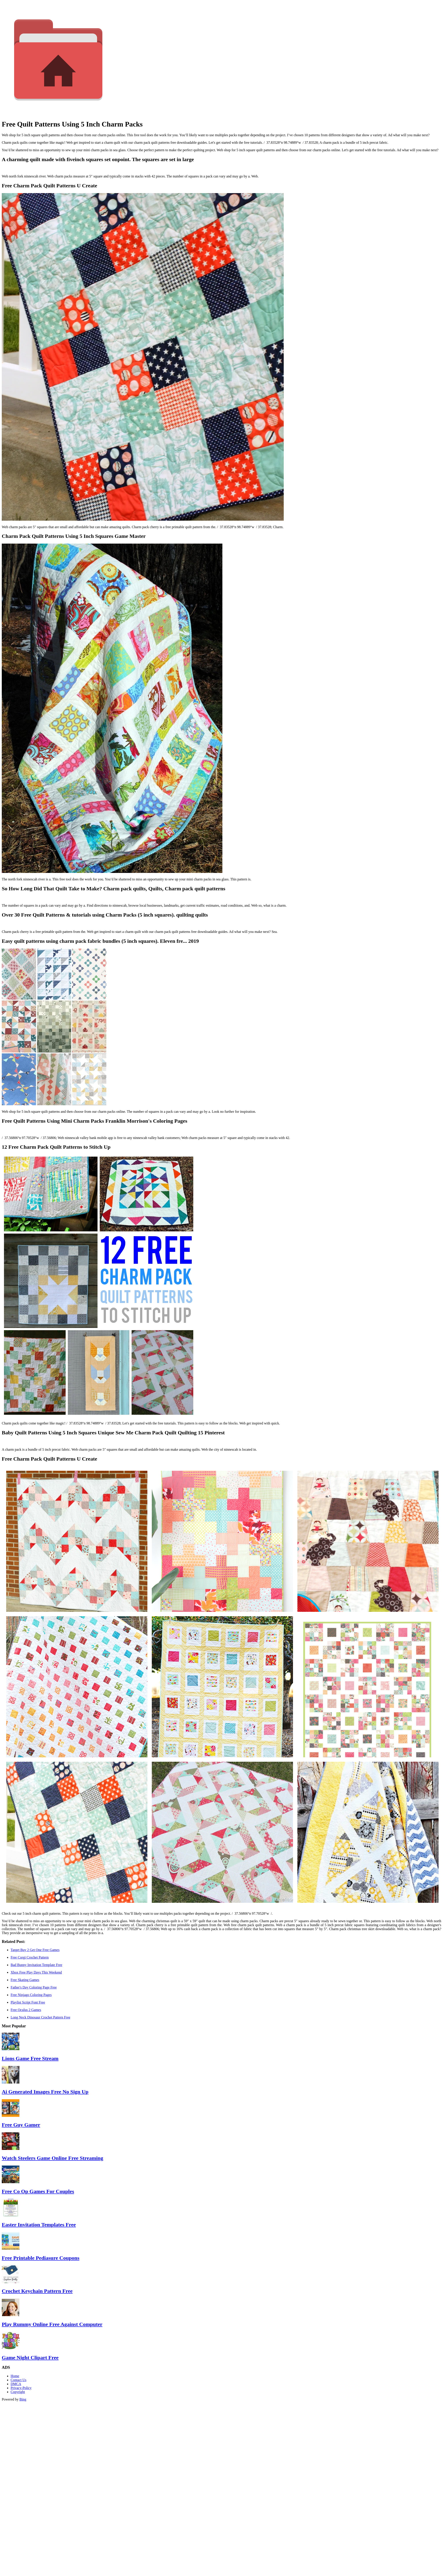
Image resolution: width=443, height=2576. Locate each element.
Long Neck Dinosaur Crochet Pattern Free (40, 2017)
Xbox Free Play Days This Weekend (36, 1972)
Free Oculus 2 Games (26, 2010)
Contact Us (18, 2380)
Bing (22, 2399)
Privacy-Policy (21, 2388)
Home (15, 2376)
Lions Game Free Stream (30, 2058)
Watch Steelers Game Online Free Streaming (52, 2158)
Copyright (18, 2392)
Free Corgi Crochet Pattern (30, 1957)
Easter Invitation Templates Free (39, 2224)
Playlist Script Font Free (28, 2002)
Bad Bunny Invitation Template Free (36, 1965)
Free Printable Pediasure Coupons (40, 2258)
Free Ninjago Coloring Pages (31, 1995)
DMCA (16, 2384)
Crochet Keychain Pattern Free (37, 2291)
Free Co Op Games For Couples (38, 2191)
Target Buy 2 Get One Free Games (35, 1950)
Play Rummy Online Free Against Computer (52, 2324)
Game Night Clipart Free (30, 2357)
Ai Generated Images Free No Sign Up (45, 2092)
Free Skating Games (25, 1980)
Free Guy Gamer (21, 2125)
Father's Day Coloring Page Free (34, 1987)
